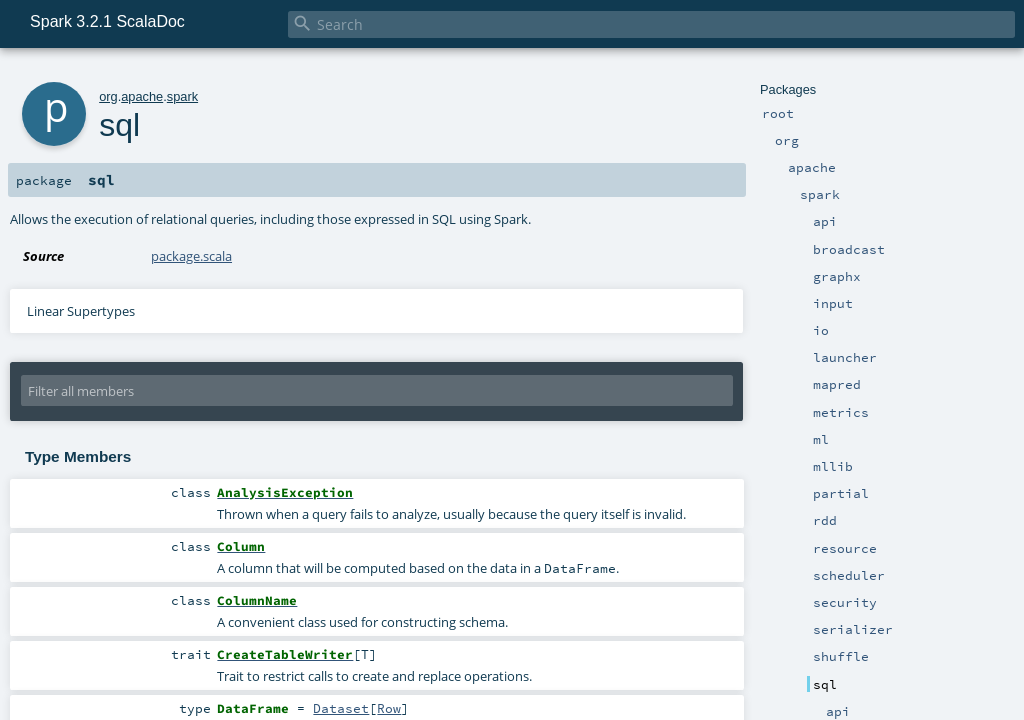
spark (182, 96)
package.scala (191, 256)
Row (389, 708)
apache (142, 96)
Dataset (341, 708)
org (108, 96)
